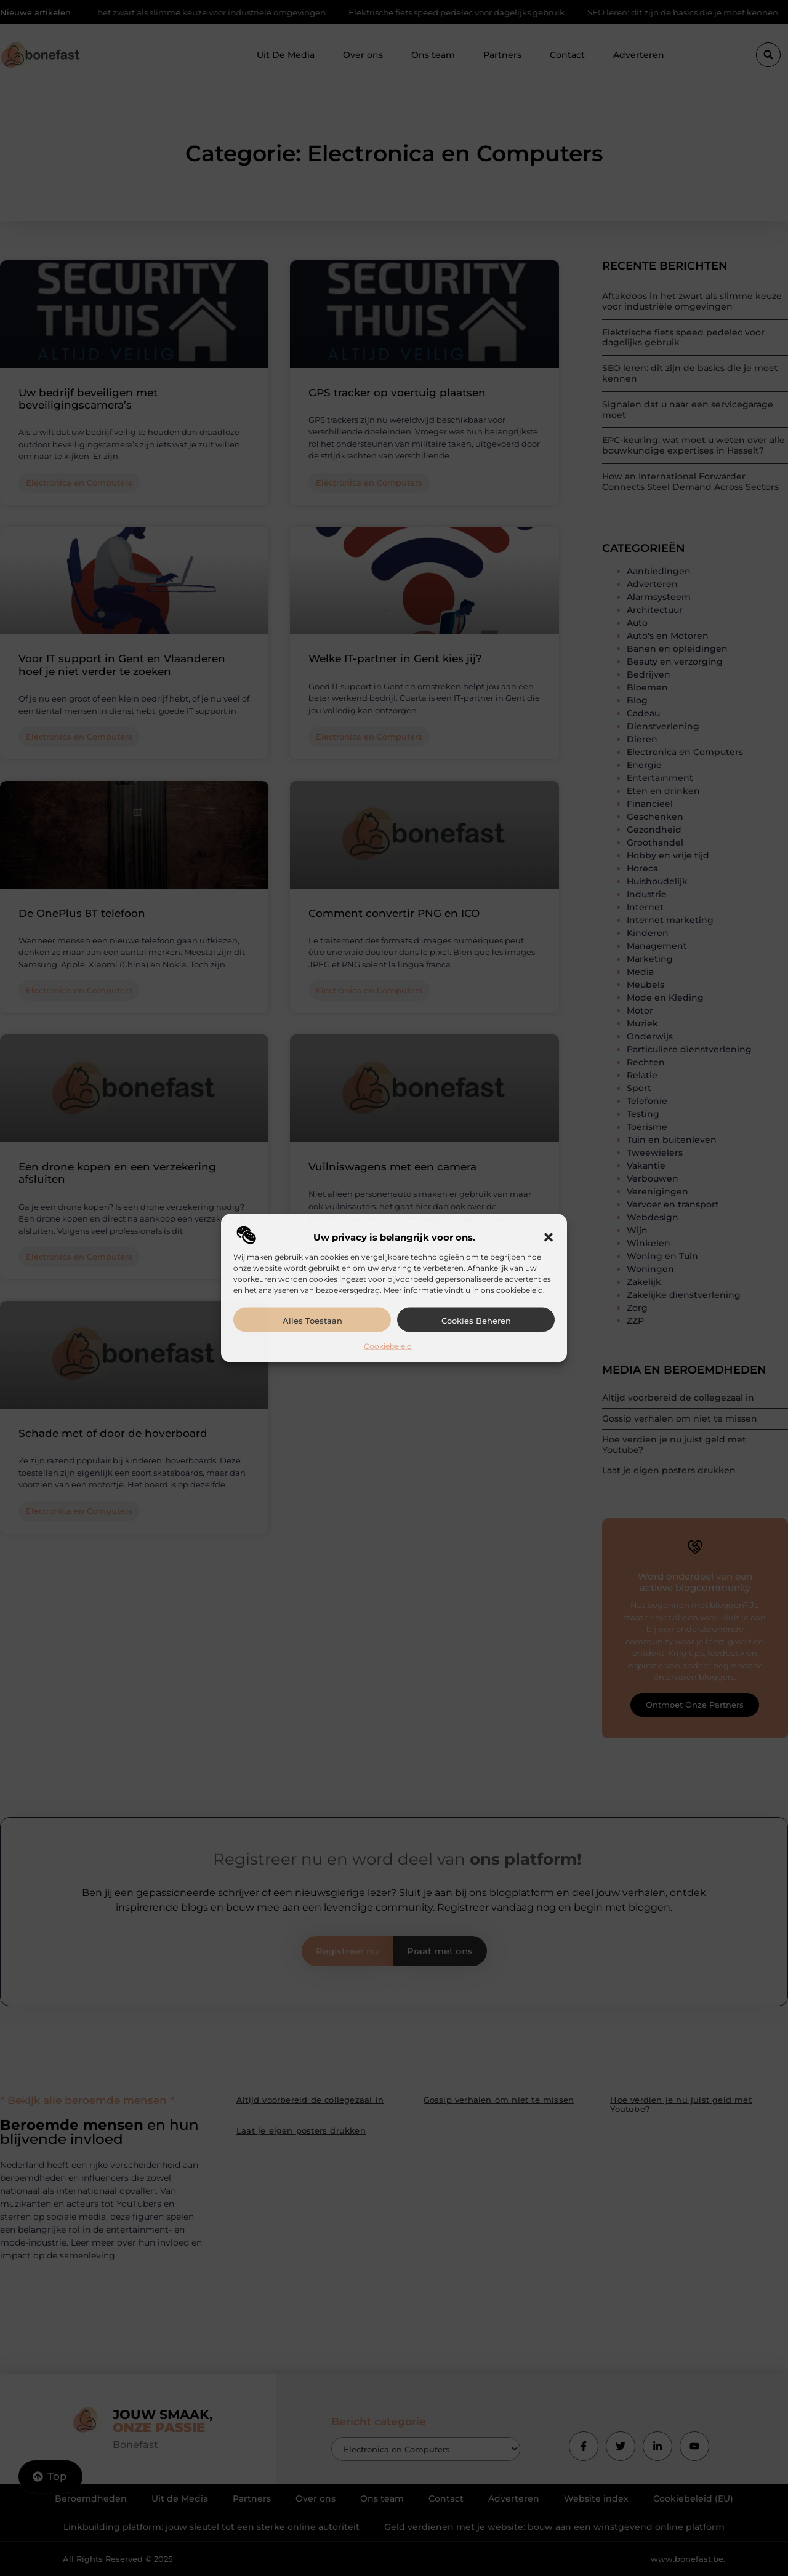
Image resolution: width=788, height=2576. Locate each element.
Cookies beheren (476, 1320)
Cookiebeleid (388, 1345)
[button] (548, 1237)
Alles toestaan (312, 1320)
